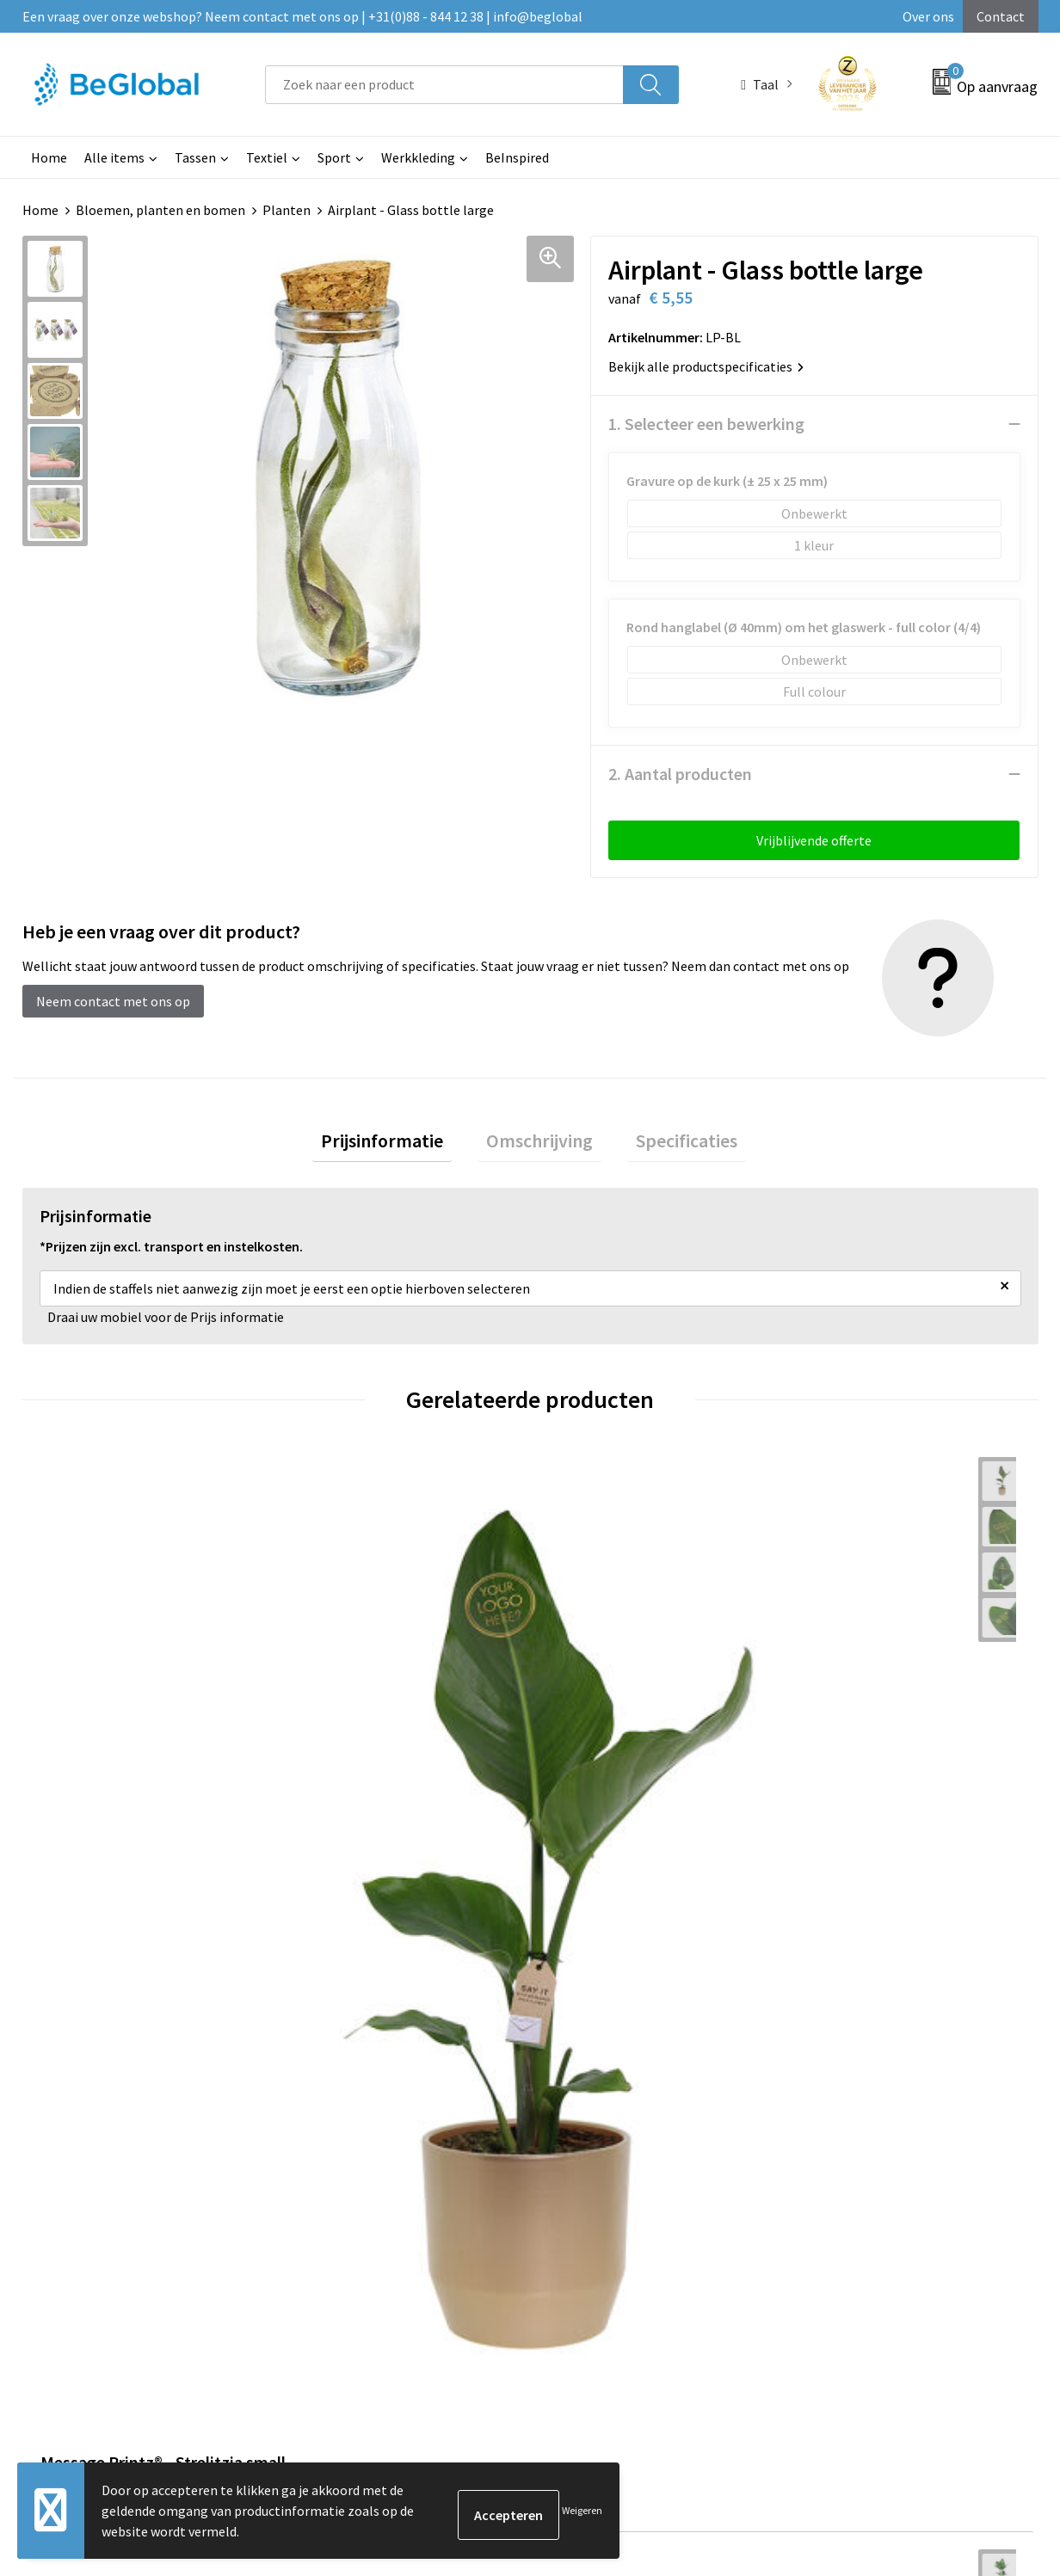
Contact (1001, 16)
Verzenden (972, 2403)
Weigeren (582, 2510)
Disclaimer (828, 2100)
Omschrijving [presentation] (539, 1145)
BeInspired (517, 157)
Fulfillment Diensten (484, 2074)
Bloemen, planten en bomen (160, 209)
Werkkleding (418, 157)
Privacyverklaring (848, 2074)
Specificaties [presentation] (669, 1145)
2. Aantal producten (680, 773)
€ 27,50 (847, 1769)
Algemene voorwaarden (866, 2022)
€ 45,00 (339, 1769)
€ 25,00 (85, 1769)
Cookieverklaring (847, 2047)
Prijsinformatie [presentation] (399, 1145)
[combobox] (444, 84)
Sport (334, 157)
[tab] (399, 1145)
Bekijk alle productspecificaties (706, 366)
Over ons (928, 16)
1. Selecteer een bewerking (706, 423)
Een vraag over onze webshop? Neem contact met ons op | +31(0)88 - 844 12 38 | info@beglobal (302, 16)
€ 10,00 (593, 1769)
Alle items (114, 157)
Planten (286, 209)
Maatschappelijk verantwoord (510, 2047)
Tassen (195, 157)
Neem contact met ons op (113, 1001)
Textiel (266, 157)
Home (49, 157)
